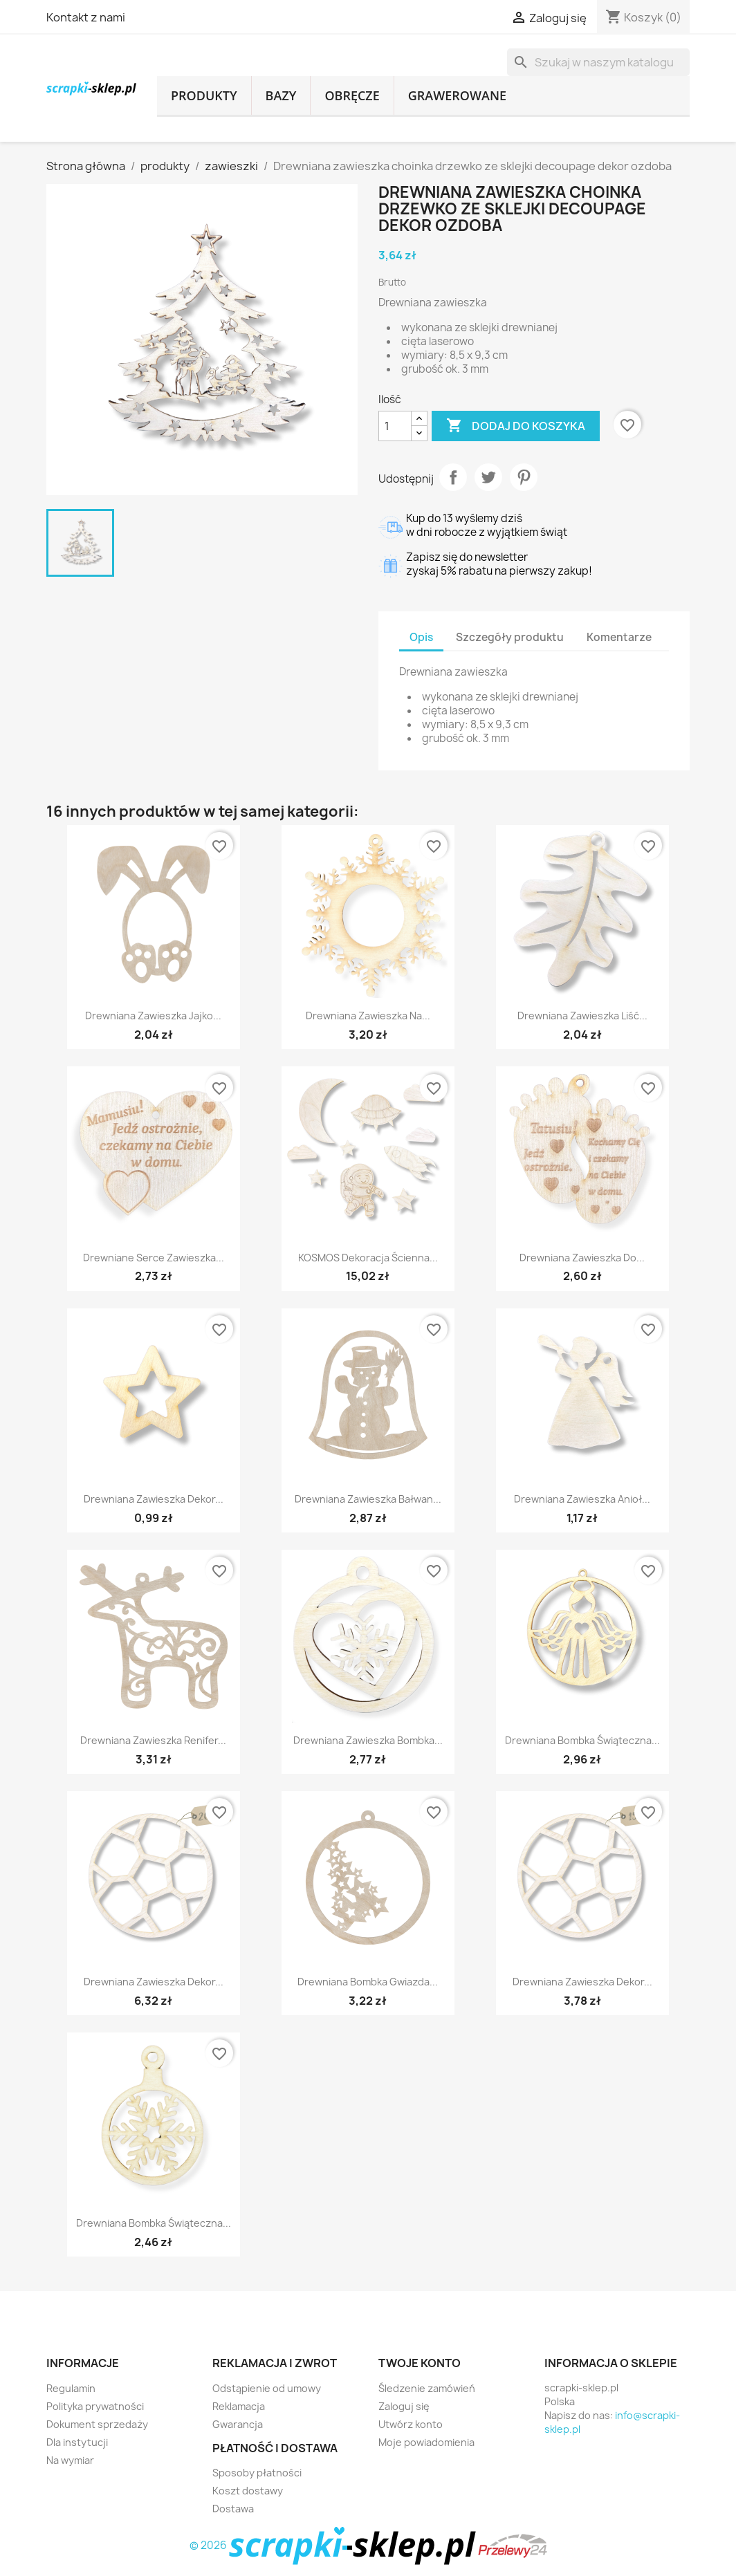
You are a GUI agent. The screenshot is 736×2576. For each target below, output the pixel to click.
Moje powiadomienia (426, 2442)
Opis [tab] (421, 637)
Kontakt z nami (85, 17)
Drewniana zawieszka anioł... (582, 1498)
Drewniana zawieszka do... (582, 1257)
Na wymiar (70, 2460)
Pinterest (523, 477)
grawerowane (457, 95)
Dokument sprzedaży (97, 2424)
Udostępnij (453, 477)
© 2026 (334, 2545)
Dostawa (233, 2508)
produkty (204, 95)
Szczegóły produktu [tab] (510, 637)
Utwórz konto (410, 2424)
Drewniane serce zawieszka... (153, 1257)
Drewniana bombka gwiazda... (367, 1981)
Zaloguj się (404, 2406)
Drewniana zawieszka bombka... (368, 1740)
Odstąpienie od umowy (266, 2388)
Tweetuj (488, 477)
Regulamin (70, 2388)
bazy (281, 95)
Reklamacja (238, 2406)
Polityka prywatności (95, 2406)
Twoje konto (419, 2363)
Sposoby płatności (257, 2472)
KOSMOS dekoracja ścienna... (368, 1257)
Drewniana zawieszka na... (368, 1015)
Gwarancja (237, 2424)
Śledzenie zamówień (426, 2388)
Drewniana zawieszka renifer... (153, 1740)
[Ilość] (395, 426)
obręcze (351, 95)
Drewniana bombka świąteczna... (582, 1740)
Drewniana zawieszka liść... (582, 1015)
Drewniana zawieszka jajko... (153, 1015)
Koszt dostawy (247, 2490)
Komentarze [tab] (619, 637)
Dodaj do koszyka (515, 426)
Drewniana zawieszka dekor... (153, 1498)
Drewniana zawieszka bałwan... (368, 1498)
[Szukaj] (598, 62)
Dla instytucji (77, 2442)
